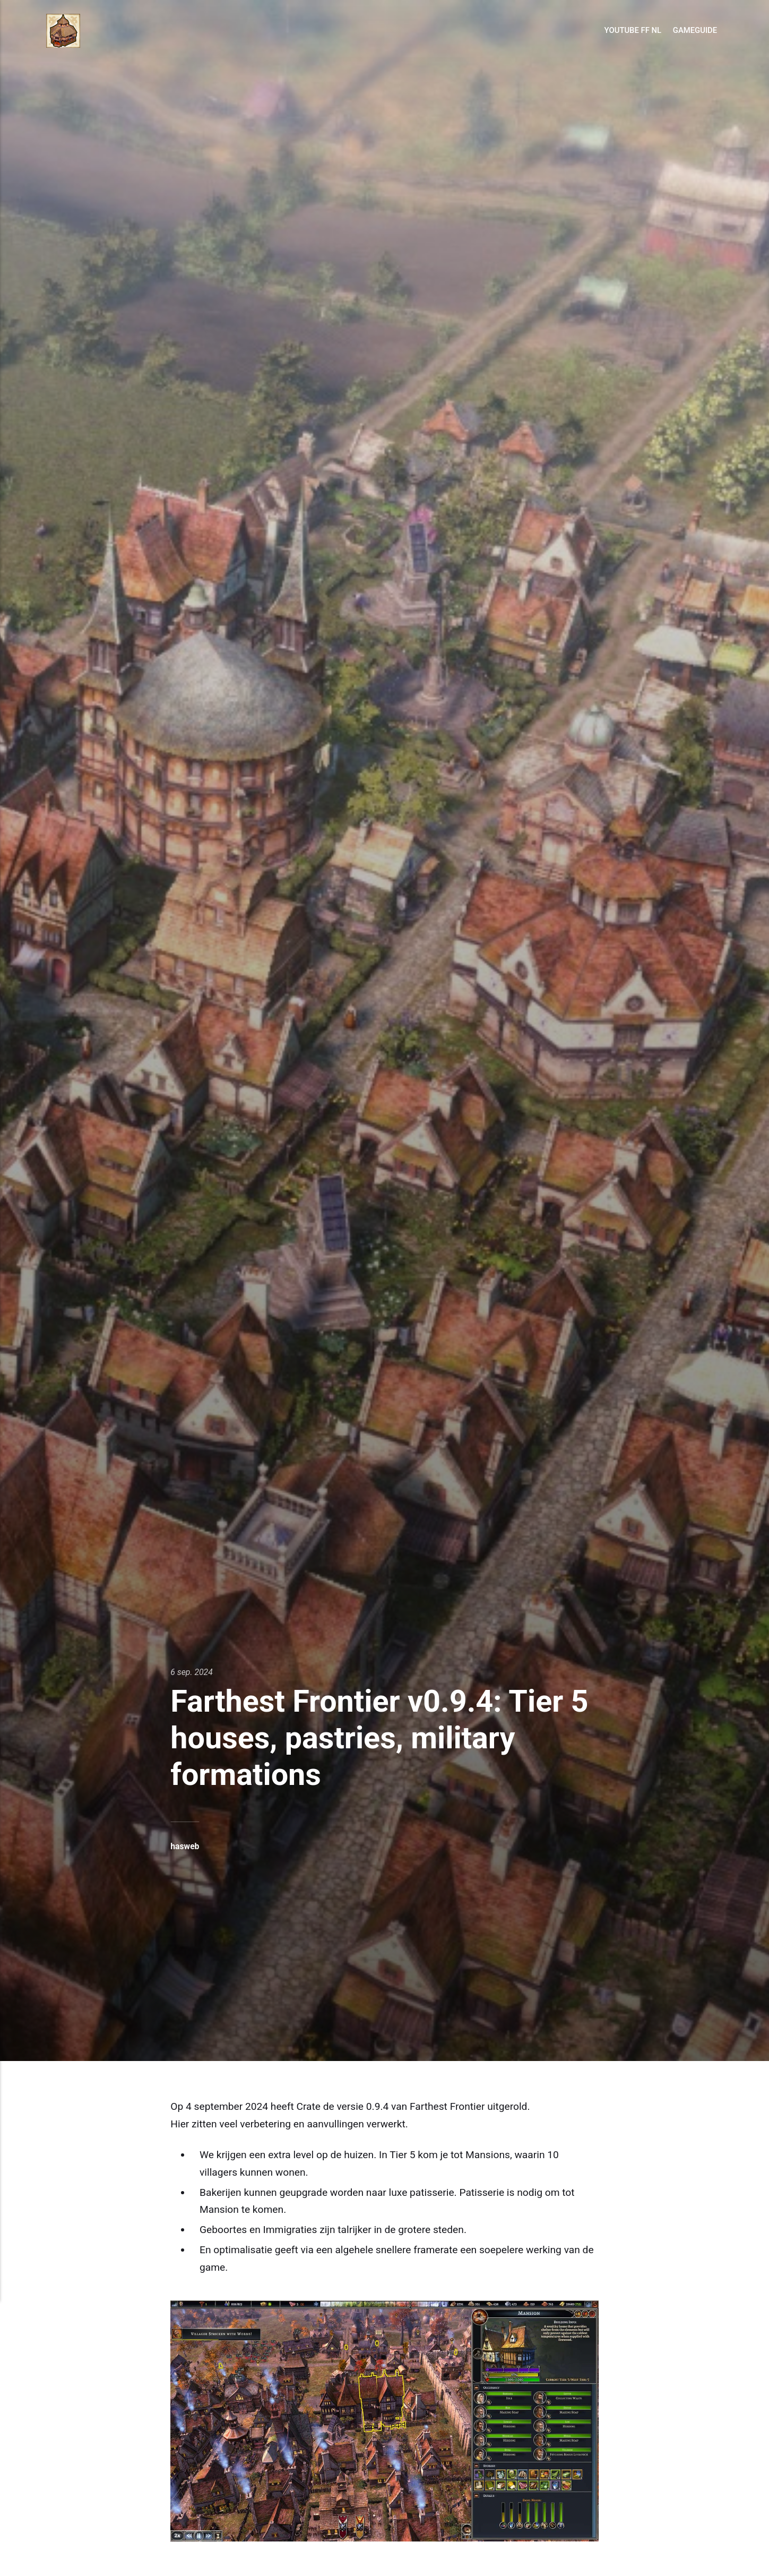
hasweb (185, 1846)
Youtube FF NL (632, 30)
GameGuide (695, 30)
